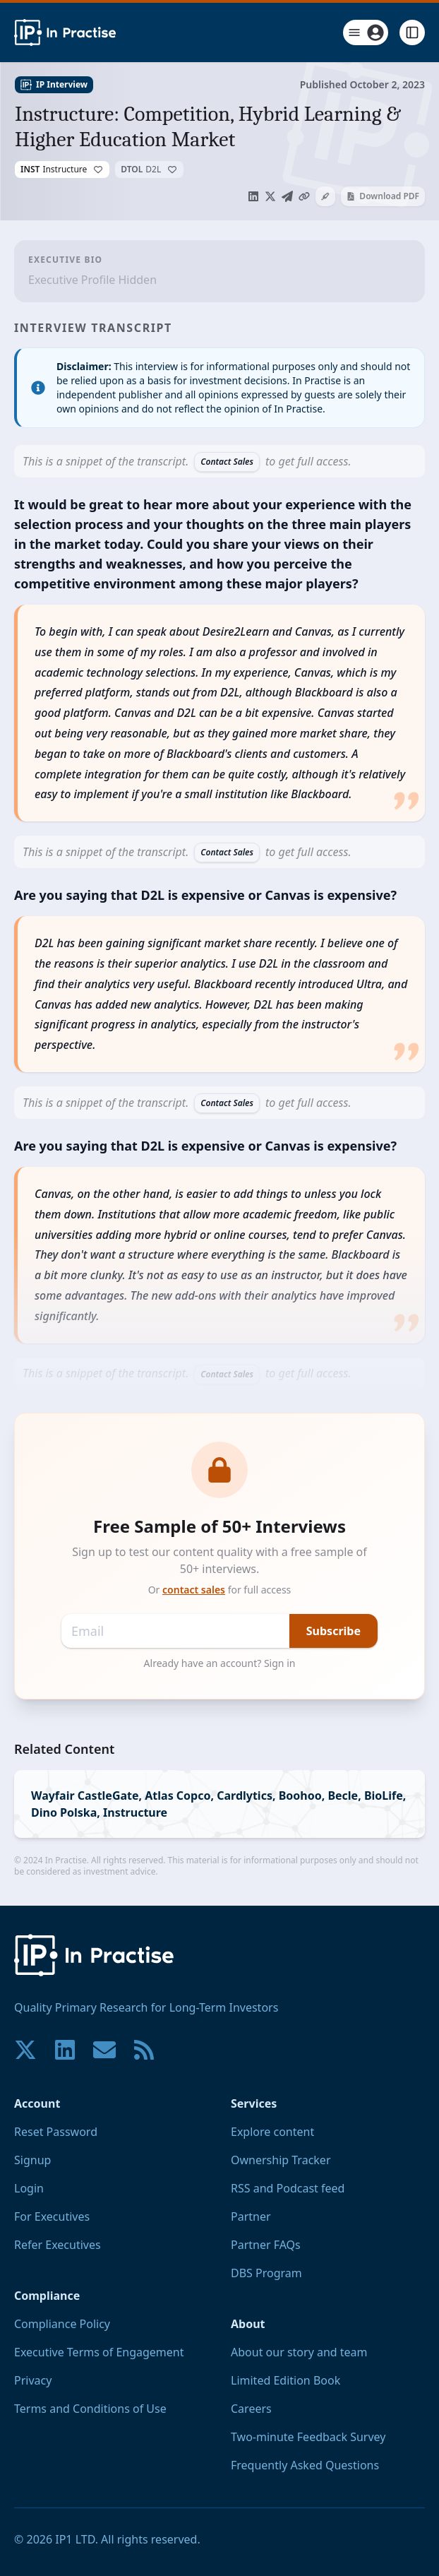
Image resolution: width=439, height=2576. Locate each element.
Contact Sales (226, 462)
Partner (251, 2216)
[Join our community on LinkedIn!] (65, 2049)
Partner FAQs (266, 2244)
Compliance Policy (62, 2324)
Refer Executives (57, 2244)
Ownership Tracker (281, 2160)
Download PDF (383, 196)
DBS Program (266, 2273)
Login (29, 2188)
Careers (251, 2408)
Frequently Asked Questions (305, 2465)
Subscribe (333, 1631)
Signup (32, 2160)
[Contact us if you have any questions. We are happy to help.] (104, 2049)
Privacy (33, 2380)
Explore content (272, 2131)
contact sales (193, 1589)
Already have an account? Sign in (220, 1663)
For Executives (52, 2216)
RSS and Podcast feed (287, 2188)
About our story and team (299, 2352)
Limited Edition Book (285, 2380)
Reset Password (55, 2131)
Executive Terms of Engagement (99, 2352)
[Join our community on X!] (25, 2049)
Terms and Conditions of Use (90, 2408)
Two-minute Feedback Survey (308, 2437)
